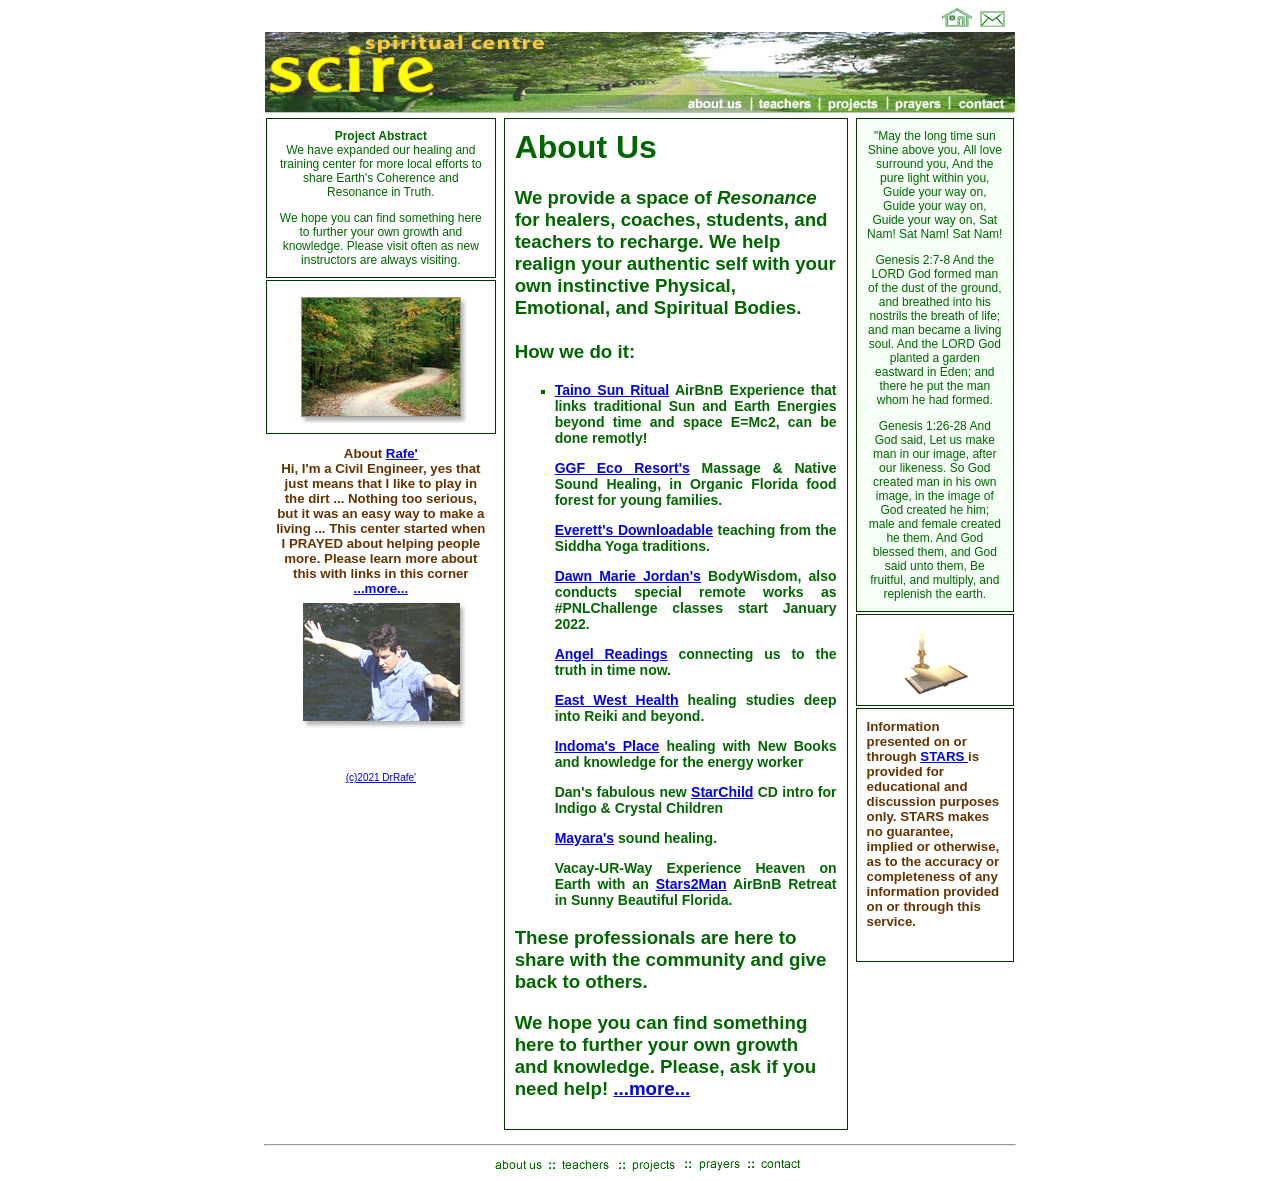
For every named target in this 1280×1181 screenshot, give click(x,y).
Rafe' (402, 453)
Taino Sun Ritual (612, 390)
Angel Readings (611, 654)
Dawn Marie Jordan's (628, 576)
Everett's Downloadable (634, 530)
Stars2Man (691, 884)
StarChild (722, 792)
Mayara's (585, 838)
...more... (381, 588)
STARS (944, 756)
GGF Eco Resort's (622, 468)
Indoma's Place (607, 746)
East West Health (617, 700)
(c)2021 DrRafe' (381, 777)
